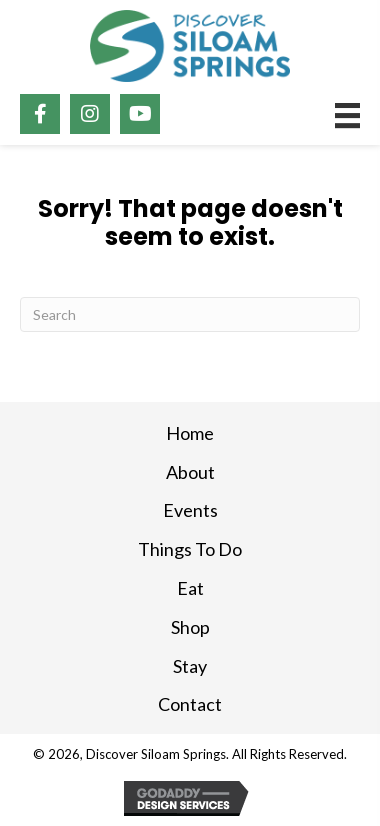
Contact (190, 704)
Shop (190, 627)
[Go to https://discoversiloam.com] (190, 46)
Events (190, 510)
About (190, 472)
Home (190, 433)
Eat (190, 588)
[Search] (190, 314)
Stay (190, 666)
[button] (40, 114)
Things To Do (190, 549)
